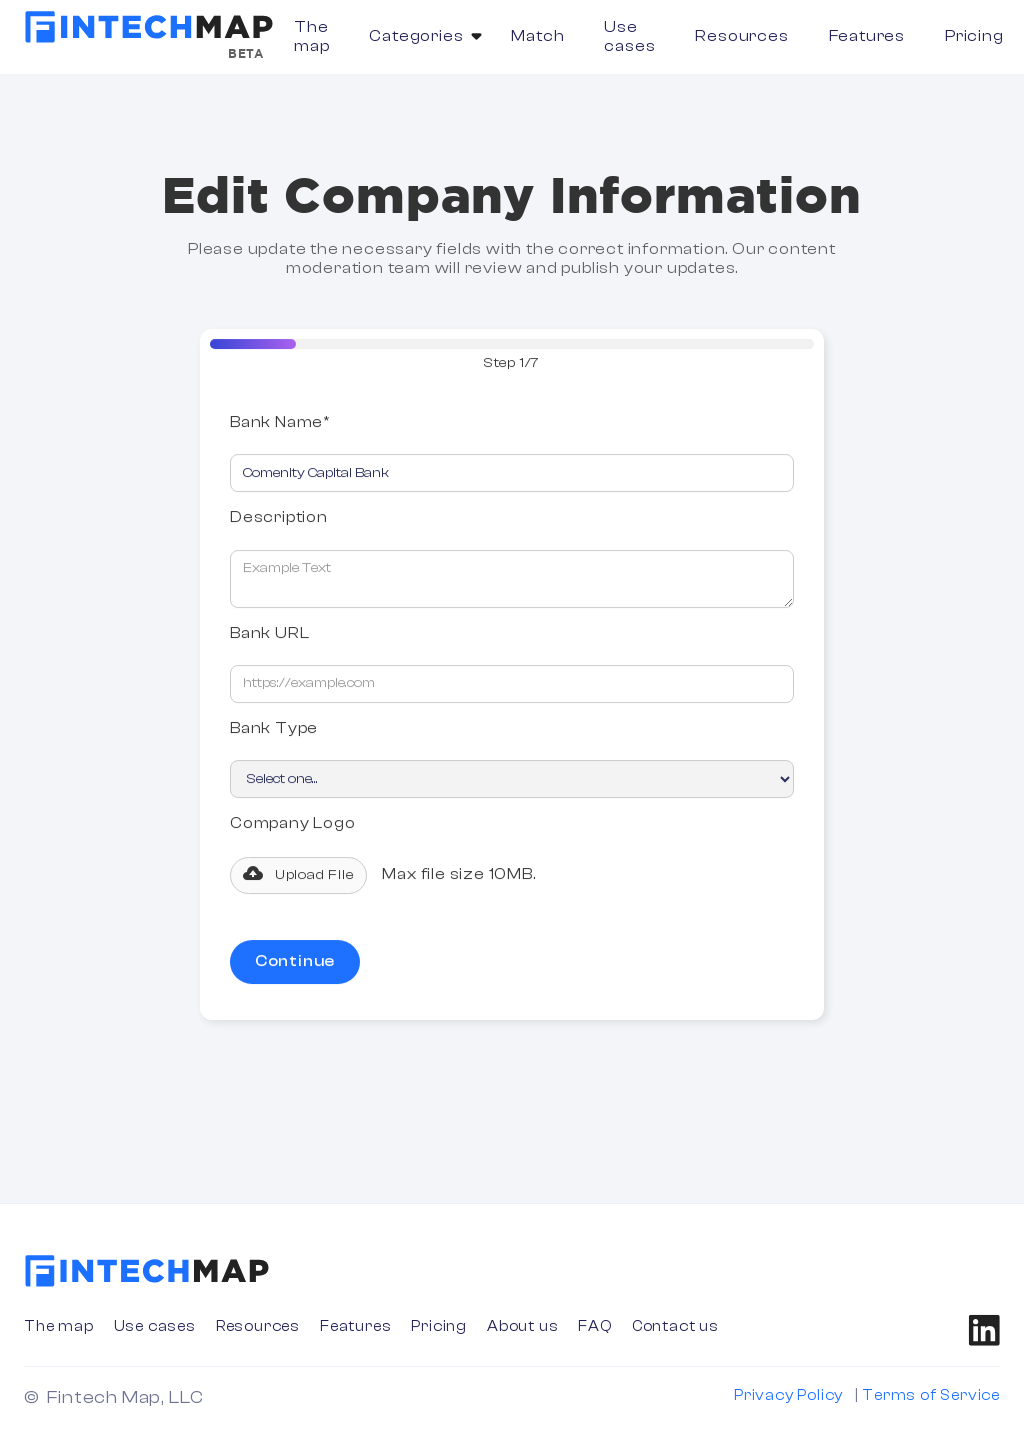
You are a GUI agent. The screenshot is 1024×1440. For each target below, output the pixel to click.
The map (311, 36)
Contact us (675, 1326)
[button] (420, 36)
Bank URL (269, 635)
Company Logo (293, 826)
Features (867, 36)
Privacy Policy (788, 1395)
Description (279, 520)
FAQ (594, 1326)
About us (522, 1326)
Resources (741, 36)
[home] (149, 27)
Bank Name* (280, 425)
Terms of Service (931, 1395)
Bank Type (274, 731)
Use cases (629, 36)
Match (537, 36)
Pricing (974, 36)
